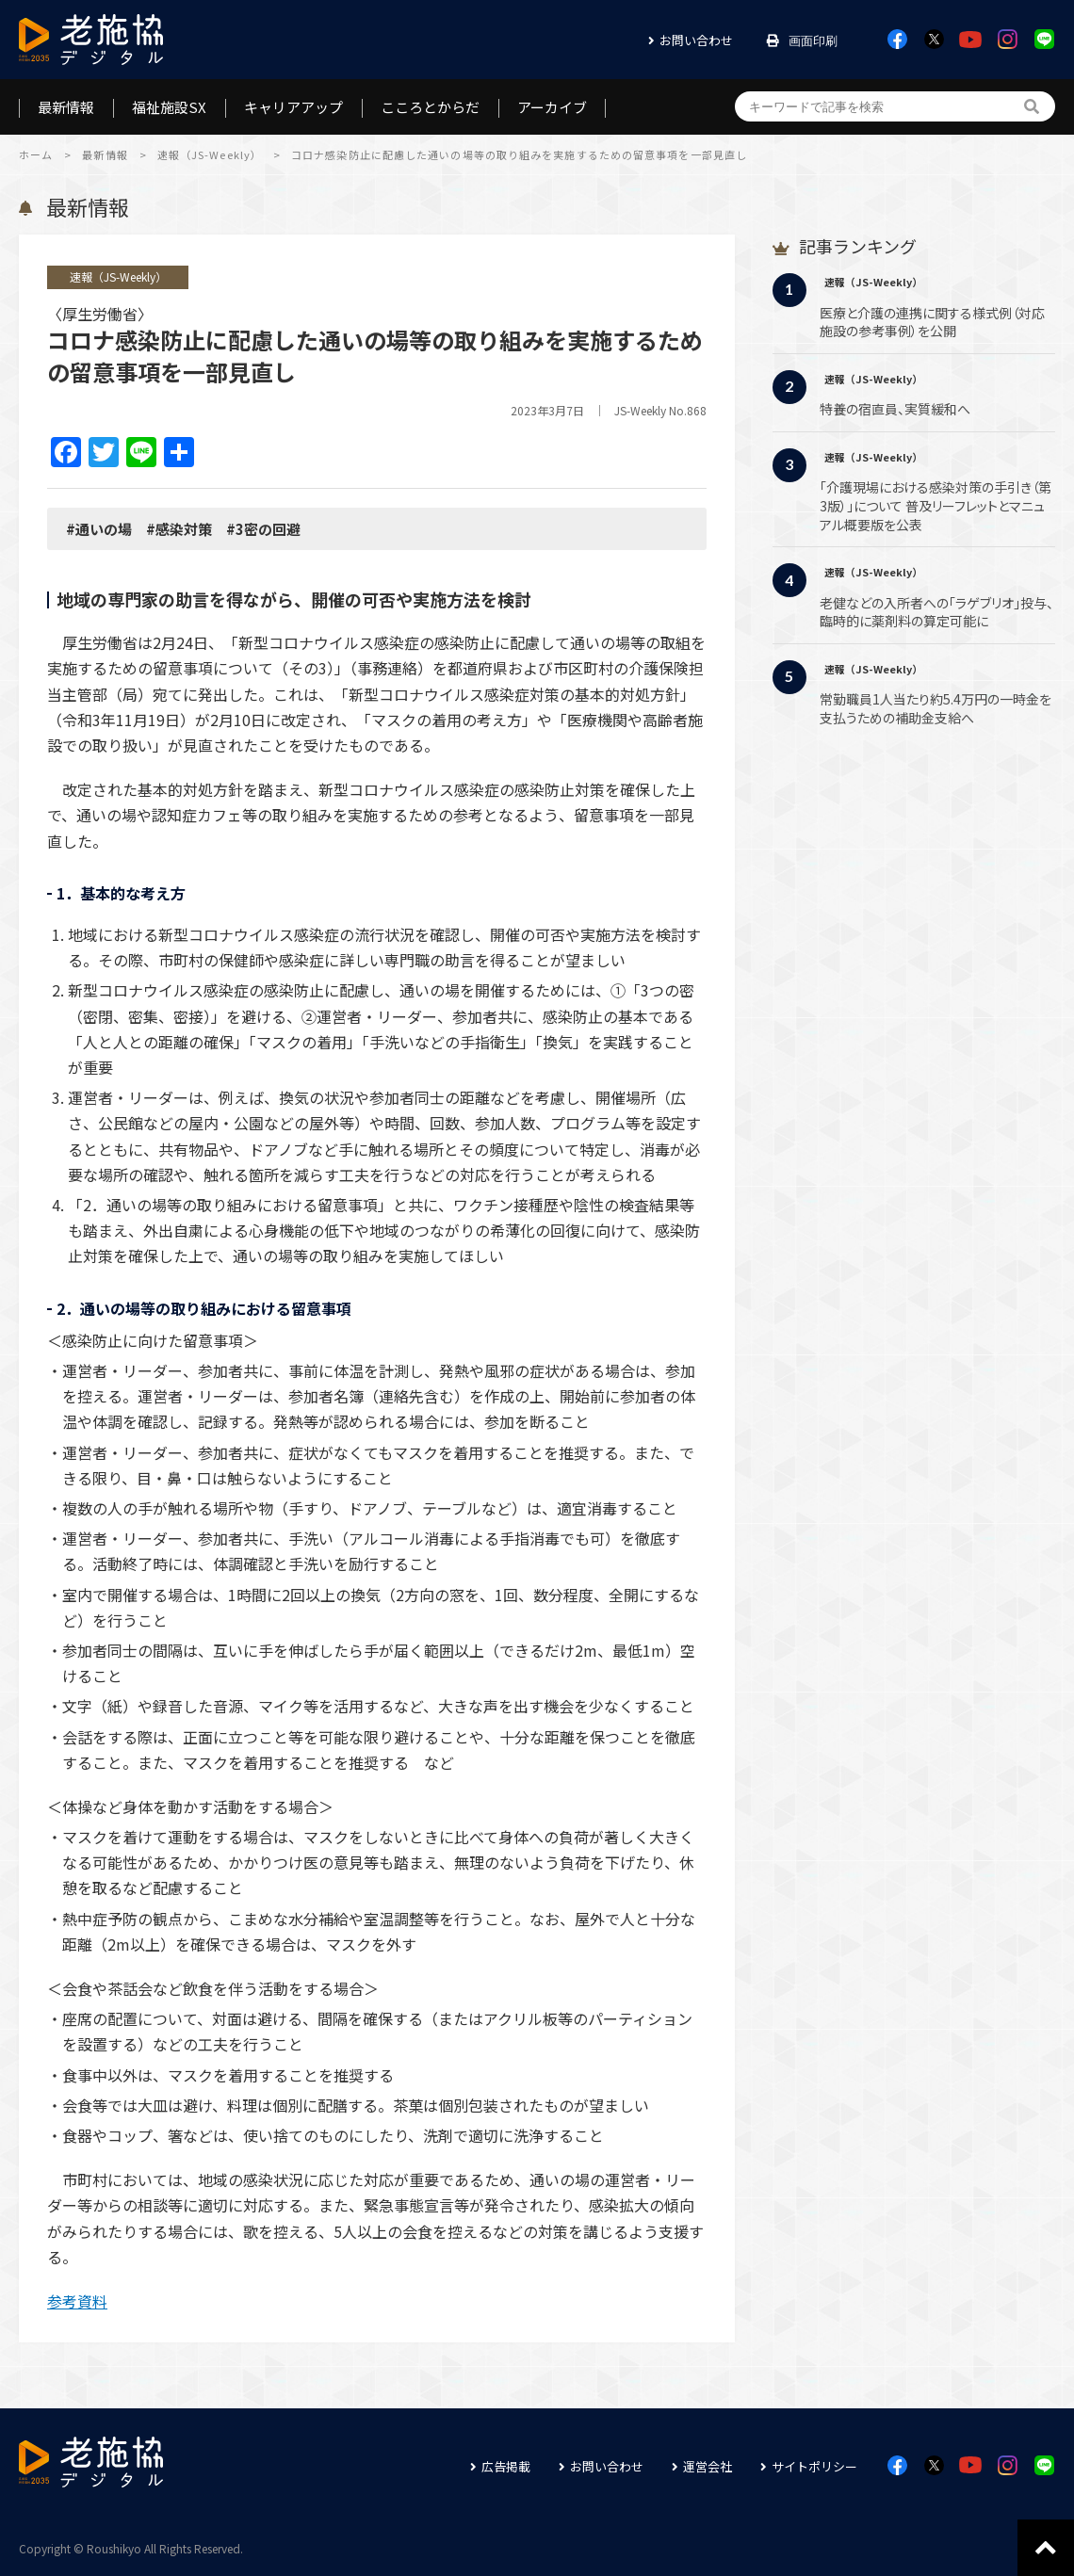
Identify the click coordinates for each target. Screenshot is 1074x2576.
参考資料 (77, 2301)
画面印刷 (813, 41)
